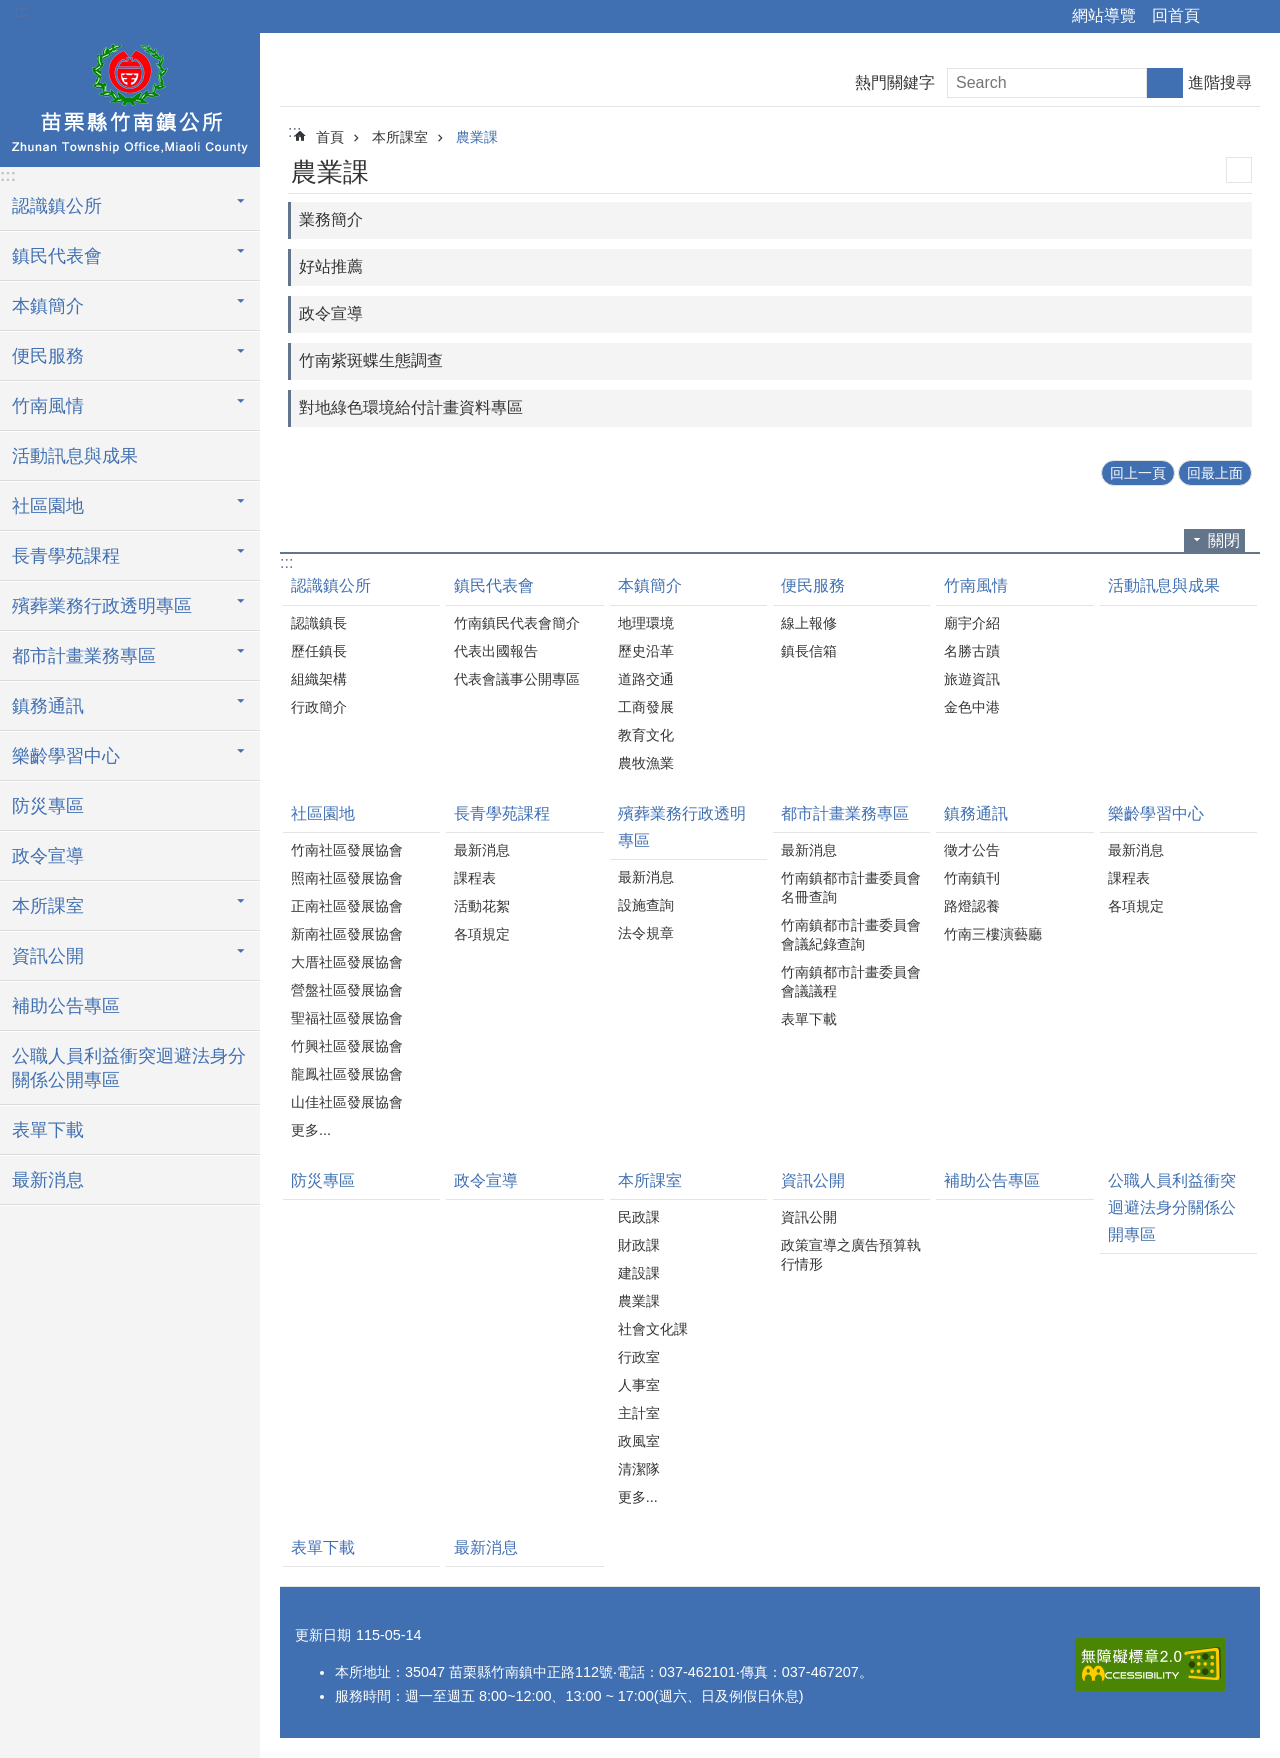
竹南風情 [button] (48, 406)
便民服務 (813, 585)
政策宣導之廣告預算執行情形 (851, 1254)
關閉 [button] (1224, 540)
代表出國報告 (496, 651)
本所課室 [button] (48, 906)
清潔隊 (639, 1469)
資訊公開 (813, 1180)
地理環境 (646, 623)
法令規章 (646, 933)
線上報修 (809, 623)
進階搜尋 (1220, 82)
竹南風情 (976, 585)
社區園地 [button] (48, 506)
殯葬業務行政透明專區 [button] (102, 606)
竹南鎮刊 (972, 878)
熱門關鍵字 (895, 82)
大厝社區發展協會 (347, 962)
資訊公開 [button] (48, 956)
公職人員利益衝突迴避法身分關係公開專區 (129, 1068)
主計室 (639, 1413)
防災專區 (48, 806)
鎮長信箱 (809, 651)
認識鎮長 (319, 623)
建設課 (639, 1273)
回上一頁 (1138, 473)
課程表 (475, 878)
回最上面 (1215, 473)
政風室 (639, 1441)
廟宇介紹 (972, 623)
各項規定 (482, 934)
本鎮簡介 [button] (48, 306)
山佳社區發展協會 (347, 1102)
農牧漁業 (646, 763)
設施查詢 (646, 905)
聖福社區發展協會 (347, 1018)
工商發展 (646, 707)
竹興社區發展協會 (347, 1046)
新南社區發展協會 (347, 934)
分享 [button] (1225, 17)
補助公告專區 (66, 1006)
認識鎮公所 (331, 585)
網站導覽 (1104, 15)
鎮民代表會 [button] (57, 256)
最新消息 (48, 1180)
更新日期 (323, 1635)
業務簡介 (331, 219)
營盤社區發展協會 (347, 990)
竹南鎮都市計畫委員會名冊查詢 (851, 887)
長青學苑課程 (502, 813)
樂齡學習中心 (1156, 813)
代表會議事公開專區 (517, 679)
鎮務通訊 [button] (48, 706)
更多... (311, 1130)
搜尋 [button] (1165, 83)
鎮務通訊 (976, 813)
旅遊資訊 (972, 679)
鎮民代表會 (494, 585)
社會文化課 (653, 1329)
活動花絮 (482, 906)
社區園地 (323, 813)
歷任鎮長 (319, 651)
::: (21, 11)
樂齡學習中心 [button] (66, 756)
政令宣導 (48, 856)
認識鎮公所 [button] (57, 206)
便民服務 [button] (48, 356)
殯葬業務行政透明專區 (682, 827)
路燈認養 (972, 906)
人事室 (639, 1385)
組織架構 (319, 679)
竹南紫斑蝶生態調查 (371, 360)
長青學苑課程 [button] (66, 556)
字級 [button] (1253, 17)
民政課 (639, 1217)
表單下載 (48, 1130)
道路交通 (646, 679)
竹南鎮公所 (130, 97)
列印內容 (1239, 170)
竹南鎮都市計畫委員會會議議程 (851, 981)
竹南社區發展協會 (347, 850)
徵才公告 (972, 850)
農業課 (477, 137)
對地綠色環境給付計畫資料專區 (411, 407)
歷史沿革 (646, 651)
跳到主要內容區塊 (10, 10)
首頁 (330, 137)
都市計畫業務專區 (845, 813)
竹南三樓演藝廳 (993, 934)
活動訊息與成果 (75, 456)
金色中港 (972, 707)
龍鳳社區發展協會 (347, 1074)
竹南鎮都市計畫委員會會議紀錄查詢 (851, 934)
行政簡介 (319, 707)
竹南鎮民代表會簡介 (517, 623)
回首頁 (1176, 15)
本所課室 (400, 137)
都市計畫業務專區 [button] (84, 656)
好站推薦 (331, 266)
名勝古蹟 (972, 651)
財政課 (639, 1245)
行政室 (639, 1357)
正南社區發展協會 (347, 906)
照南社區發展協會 (347, 878)
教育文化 (646, 735)
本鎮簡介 (650, 585)
